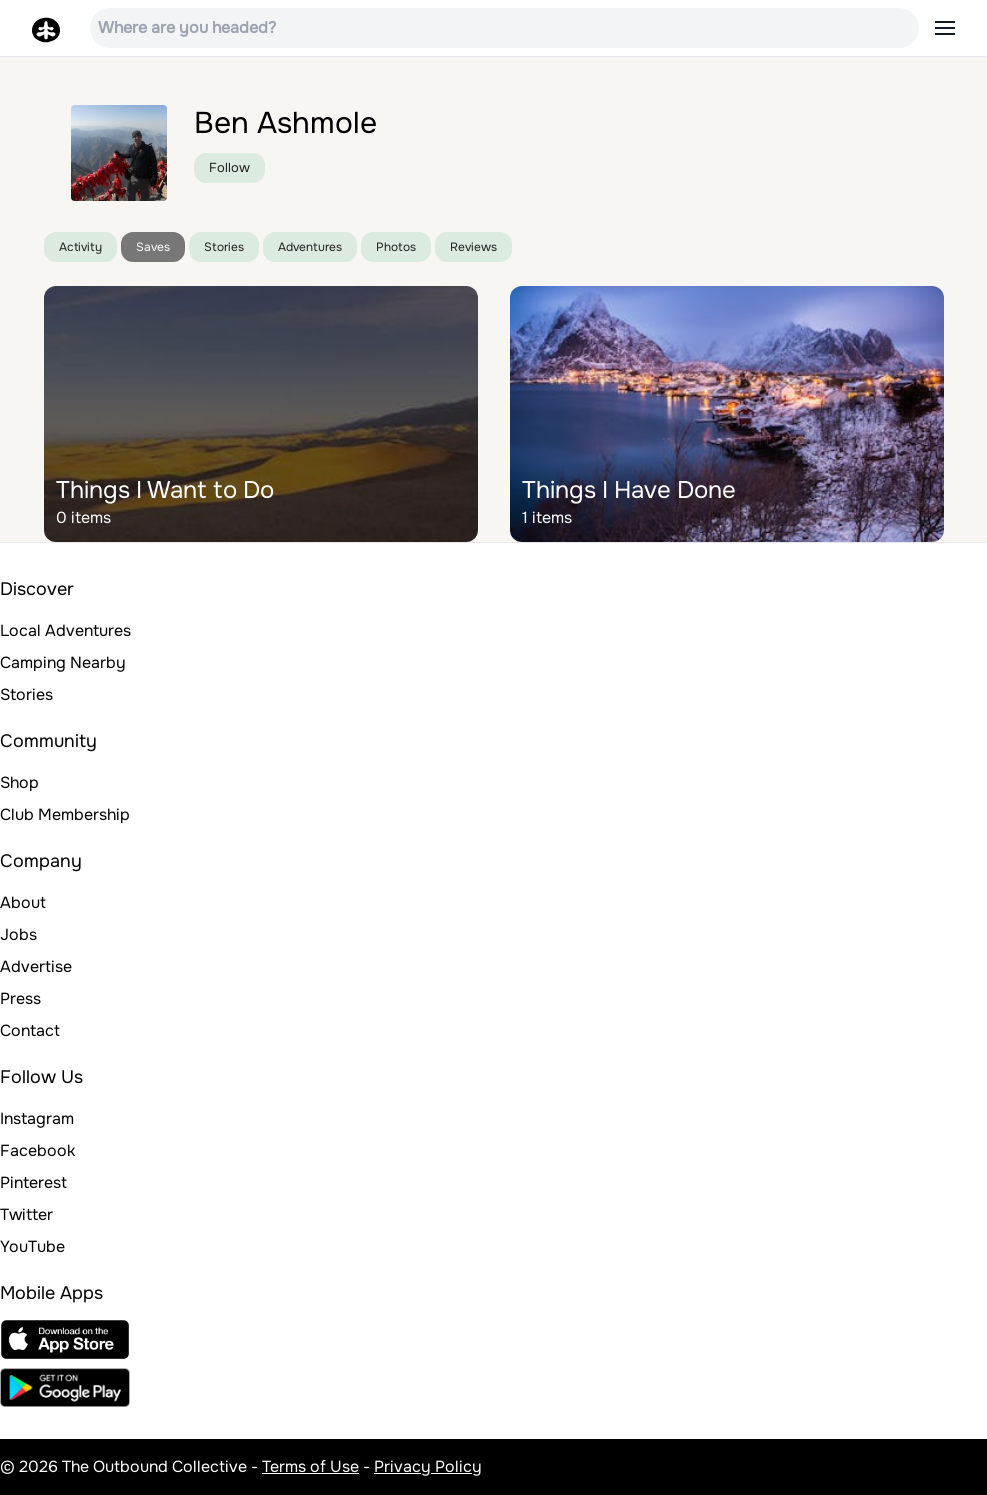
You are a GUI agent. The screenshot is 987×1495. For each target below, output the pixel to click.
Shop (19, 782)
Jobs (18, 934)
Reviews (473, 247)
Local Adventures (65, 630)
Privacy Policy (428, 1466)
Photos (396, 247)
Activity (80, 247)
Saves (153, 247)
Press (20, 998)
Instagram (37, 1118)
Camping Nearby (63, 662)
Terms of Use (310, 1466)
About (23, 902)
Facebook (37, 1150)
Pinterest (33, 1182)
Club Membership (65, 814)
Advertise (36, 966)
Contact (30, 1030)
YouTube (32, 1246)
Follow (229, 167)
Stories (224, 247)
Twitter (26, 1214)
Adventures (310, 247)
